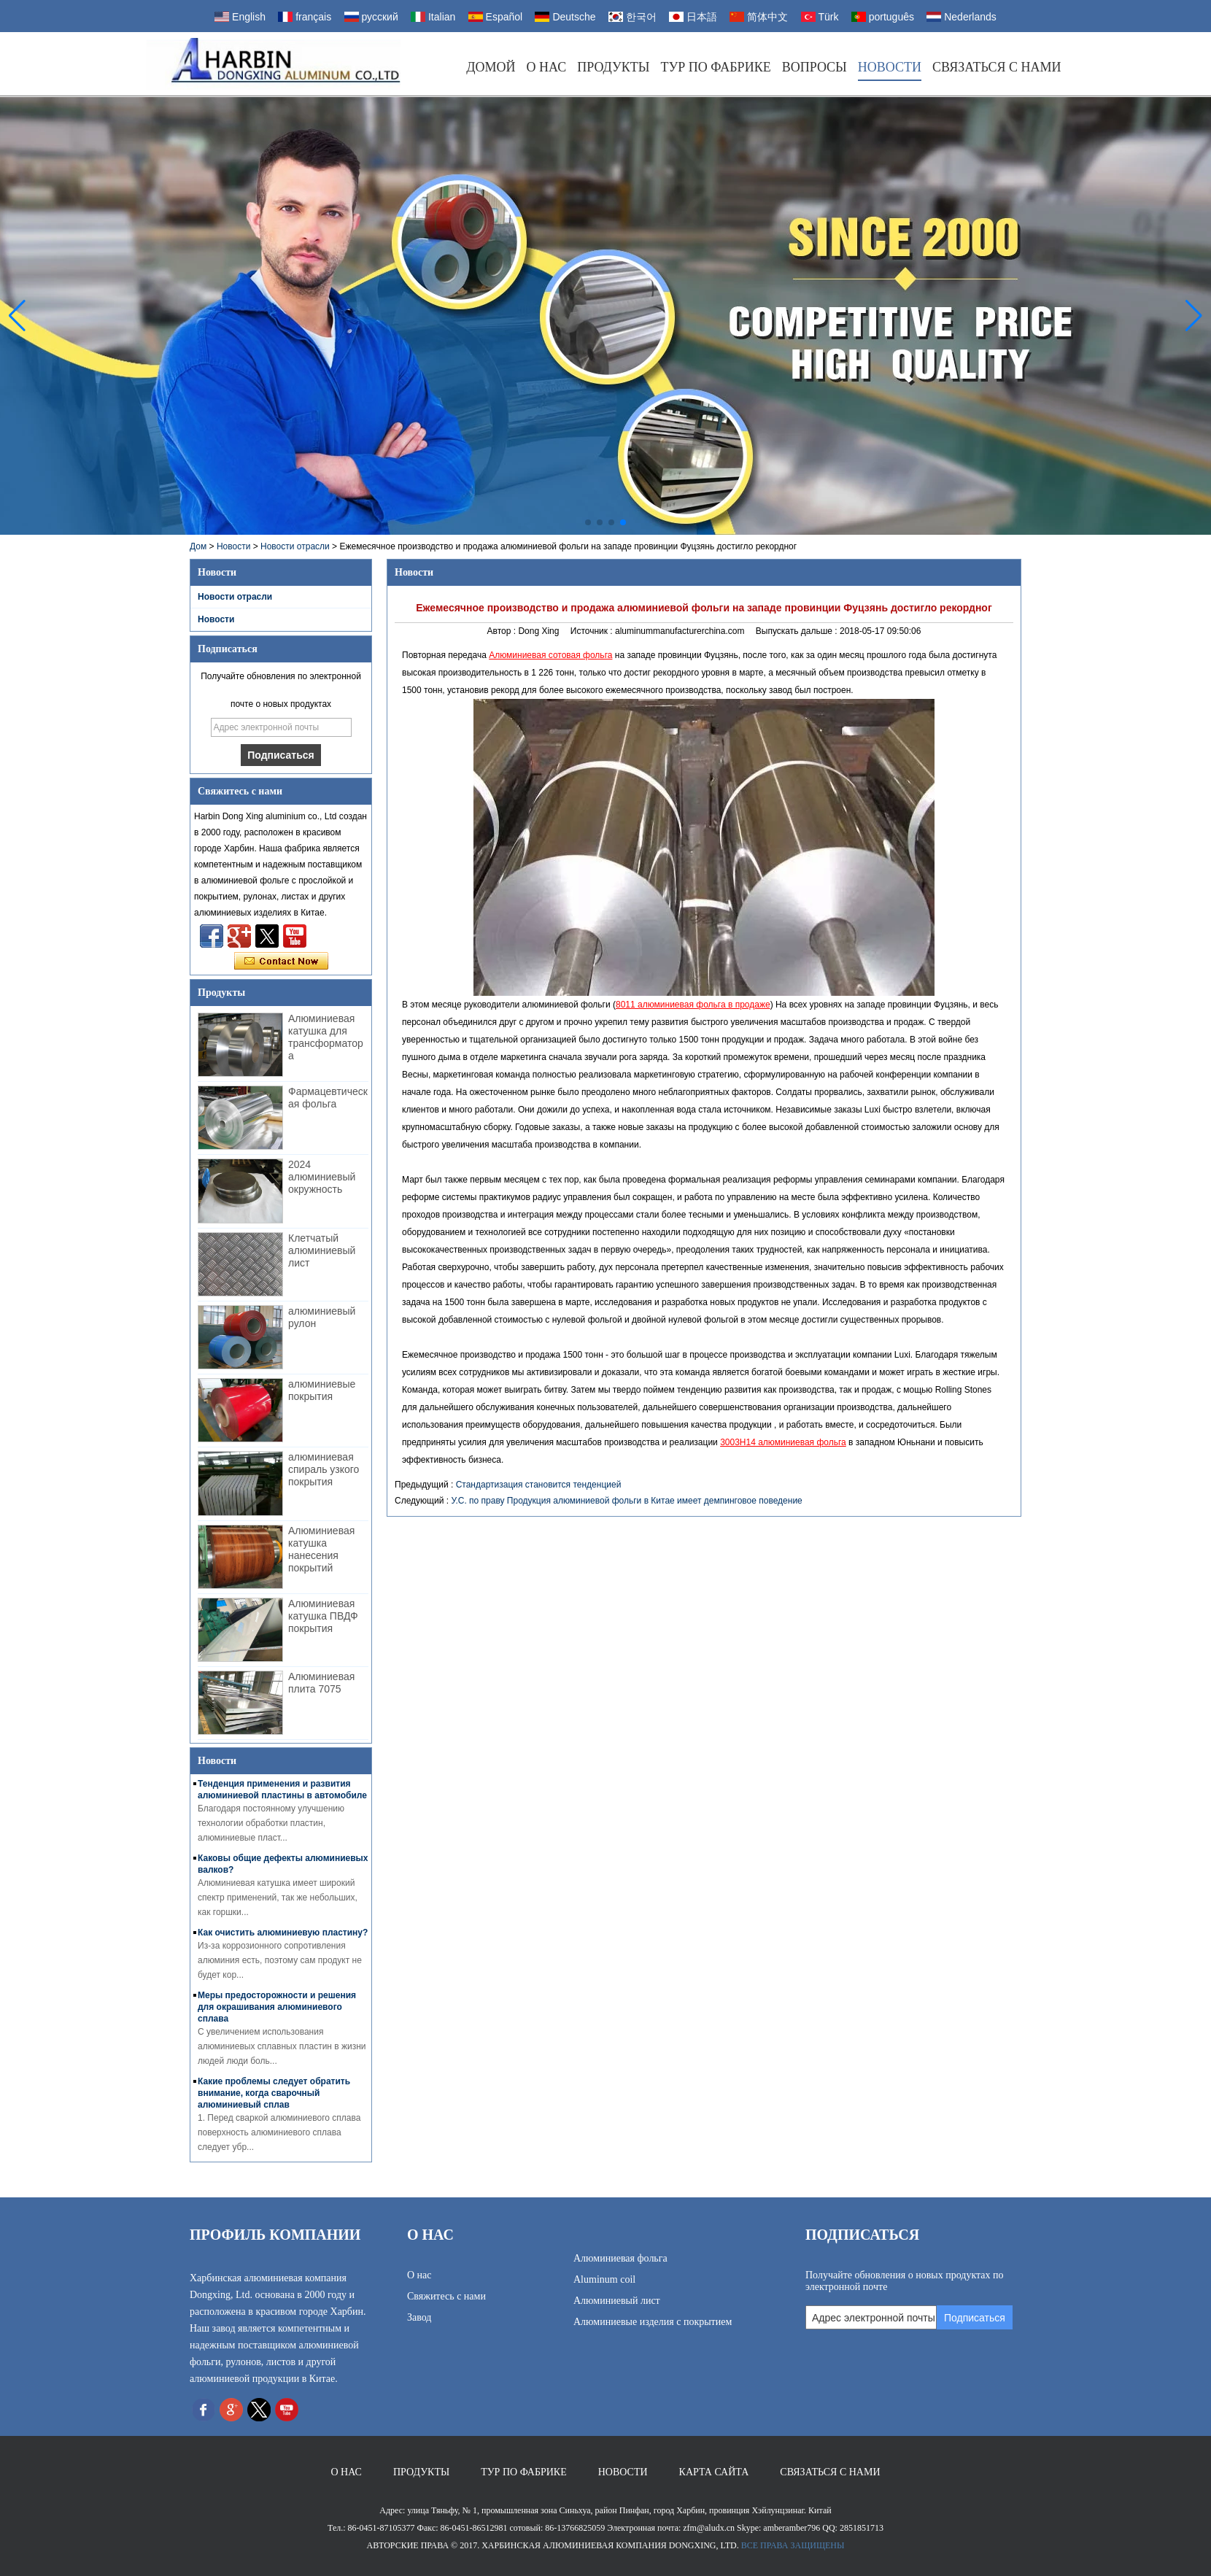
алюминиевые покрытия (321, 1390)
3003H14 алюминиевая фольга (783, 1442)
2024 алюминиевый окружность (321, 1177)
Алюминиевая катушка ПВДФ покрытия (323, 1616)
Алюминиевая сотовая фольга (550, 655)
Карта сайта (714, 2472)
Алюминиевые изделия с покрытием (652, 2321)
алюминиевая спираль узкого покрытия (323, 1469)
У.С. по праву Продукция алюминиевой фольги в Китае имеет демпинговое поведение (626, 1501)
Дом (198, 546)
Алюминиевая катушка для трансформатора (325, 1037)
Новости (889, 67)
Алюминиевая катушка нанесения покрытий (321, 1549)
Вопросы (814, 67)
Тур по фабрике (715, 67)
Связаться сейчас (281, 961)
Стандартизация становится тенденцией (539, 1485)
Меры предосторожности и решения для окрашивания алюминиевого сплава (277, 2007)
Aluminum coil (604, 2279)
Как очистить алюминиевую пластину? (283, 1932)
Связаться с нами (996, 67)
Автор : (503, 631)
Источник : (592, 631)
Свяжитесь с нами (446, 2296)
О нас (547, 67)
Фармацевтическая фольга (328, 1098)
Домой (490, 67)
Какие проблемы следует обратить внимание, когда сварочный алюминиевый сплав (274, 2093)
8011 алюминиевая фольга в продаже (693, 1004)
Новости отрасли (295, 546)
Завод (419, 2317)
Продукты (613, 67)
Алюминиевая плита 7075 (321, 1683)
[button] (588, 522)
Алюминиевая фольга (620, 2258)
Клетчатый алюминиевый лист (321, 1250)
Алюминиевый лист (616, 2300)
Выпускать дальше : (798, 631)
